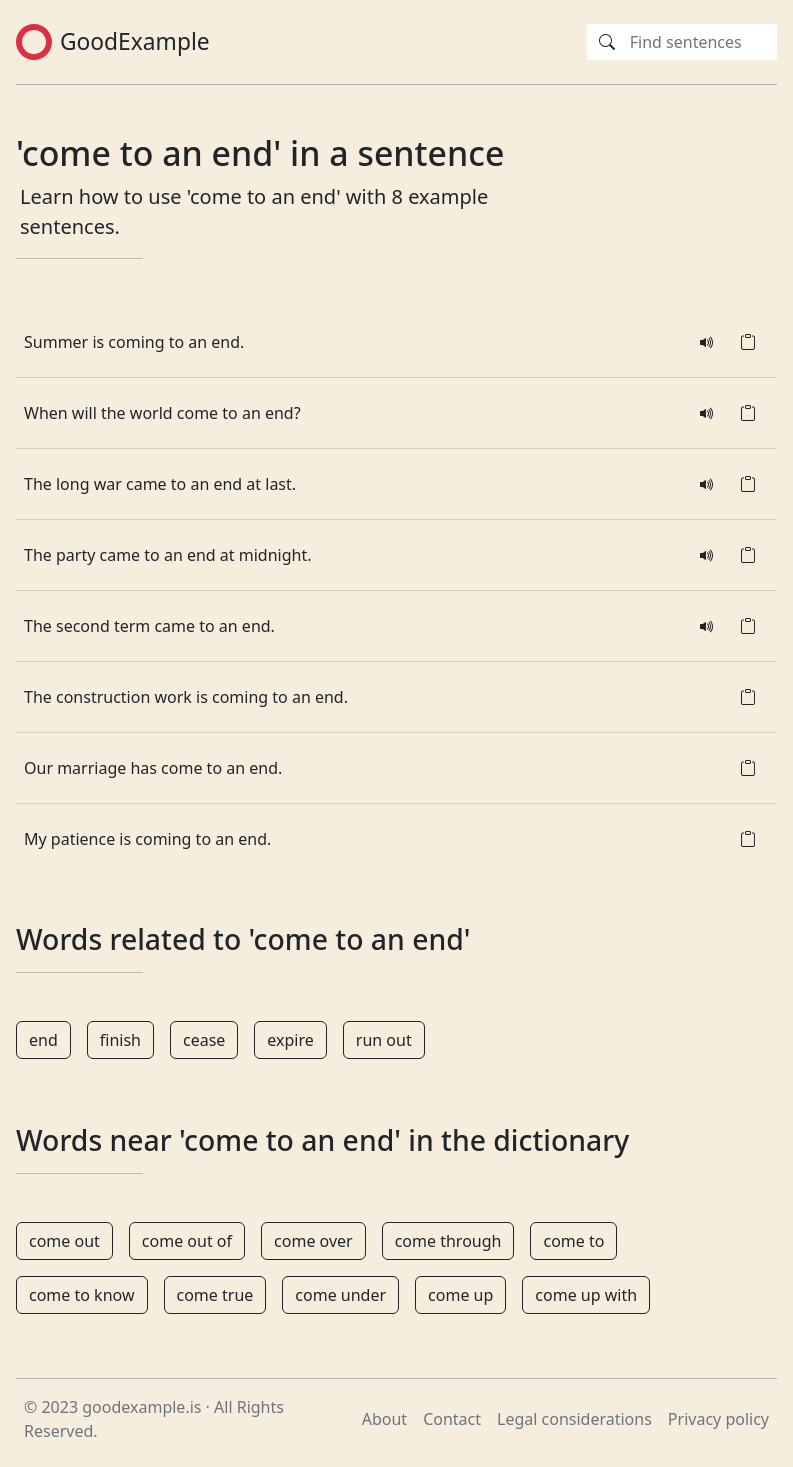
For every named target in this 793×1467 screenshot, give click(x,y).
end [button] (43, 1040)
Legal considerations (574, 1419)
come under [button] (340, 1295)
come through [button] (448, 1241)
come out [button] (64, 1241)
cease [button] (204, 1040)
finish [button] (120, 1040)
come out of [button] (187, 1241)
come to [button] (573, 1241)
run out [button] (384, 1040)
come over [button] (313, 1241)
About (384, 1419)
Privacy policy (718, 1419)
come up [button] (460, 1295)
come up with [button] (586, 1295)
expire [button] (290, 1040)
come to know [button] (82, 1295)
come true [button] (215, 1295)
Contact (452, 1419)
